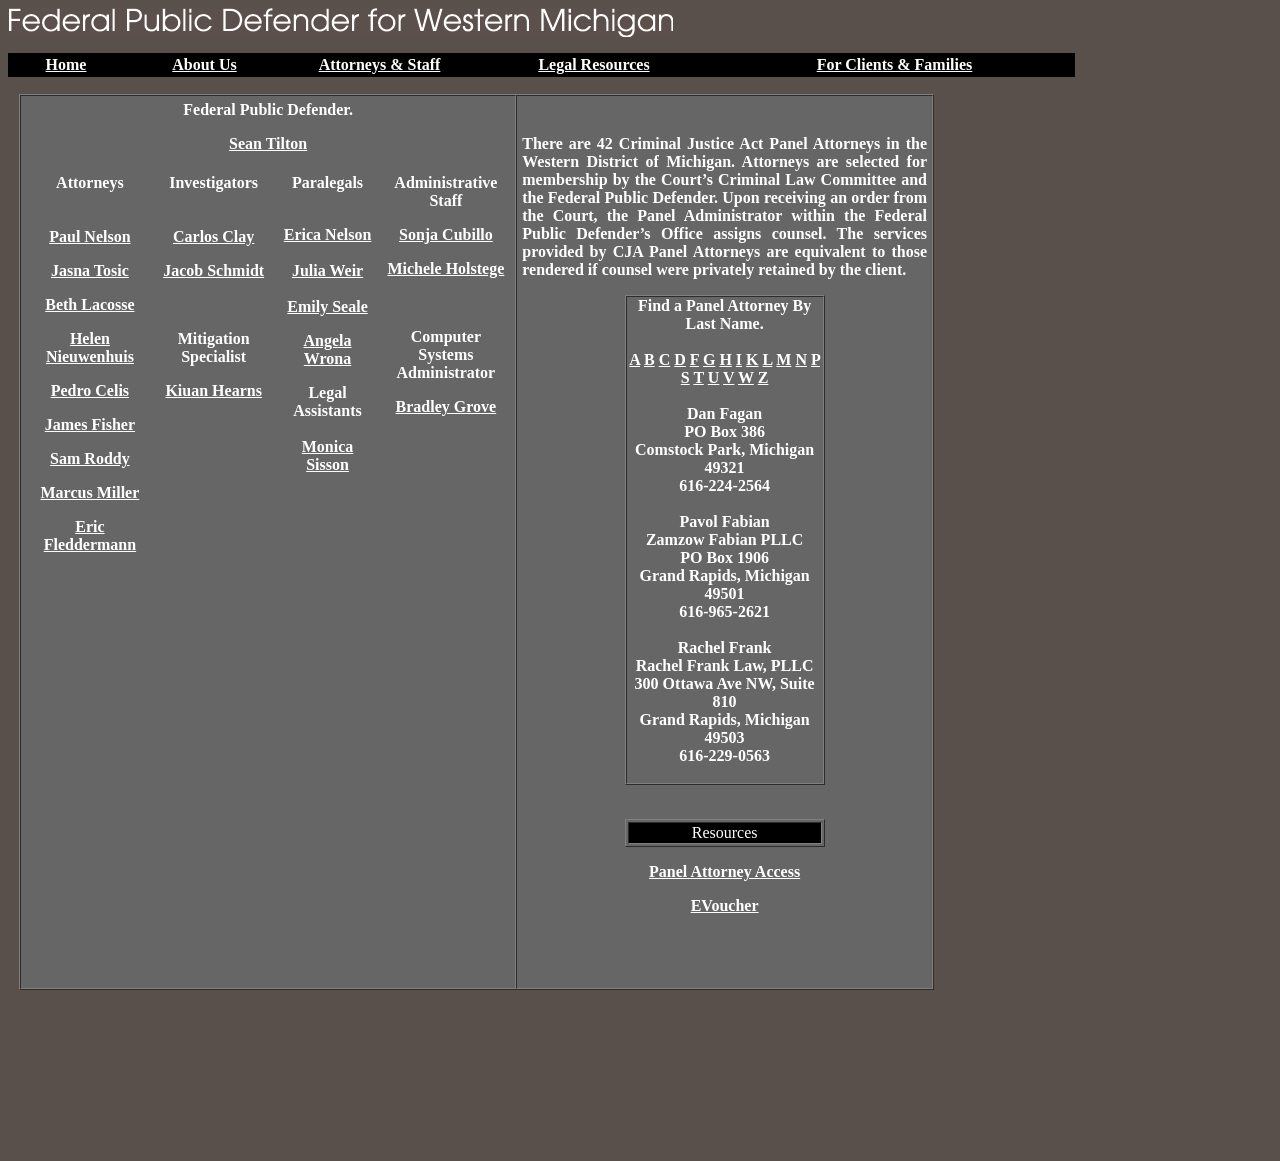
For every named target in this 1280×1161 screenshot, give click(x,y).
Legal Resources (593, 64)
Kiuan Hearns (213, 390)
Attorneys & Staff (380, 64)
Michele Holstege (445, 268)
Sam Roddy (90, 458)
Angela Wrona (328, 349)
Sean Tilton (268, 143)
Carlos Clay (213, 236)
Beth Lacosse (89, 304)
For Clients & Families (895, 64)
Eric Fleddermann (90, 535)
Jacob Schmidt (213, 270)
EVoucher (725, 905)
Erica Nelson (328, 234)
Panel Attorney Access (724, 871)
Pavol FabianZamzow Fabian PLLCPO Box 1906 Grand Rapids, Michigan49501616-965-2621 (724, 566)
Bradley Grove (446, 406)
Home (66, 64)
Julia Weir (327, 270)
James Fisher (90, 424)
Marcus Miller (90, 492)
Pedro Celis (90, 390)
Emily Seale (327, 306)
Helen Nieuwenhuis (90, 347)
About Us (204, 64)
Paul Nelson (89, 236)
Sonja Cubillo (446, 234)
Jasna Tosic (90, 270)
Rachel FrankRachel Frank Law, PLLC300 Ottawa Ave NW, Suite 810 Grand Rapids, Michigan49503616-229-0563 (725, 701)
